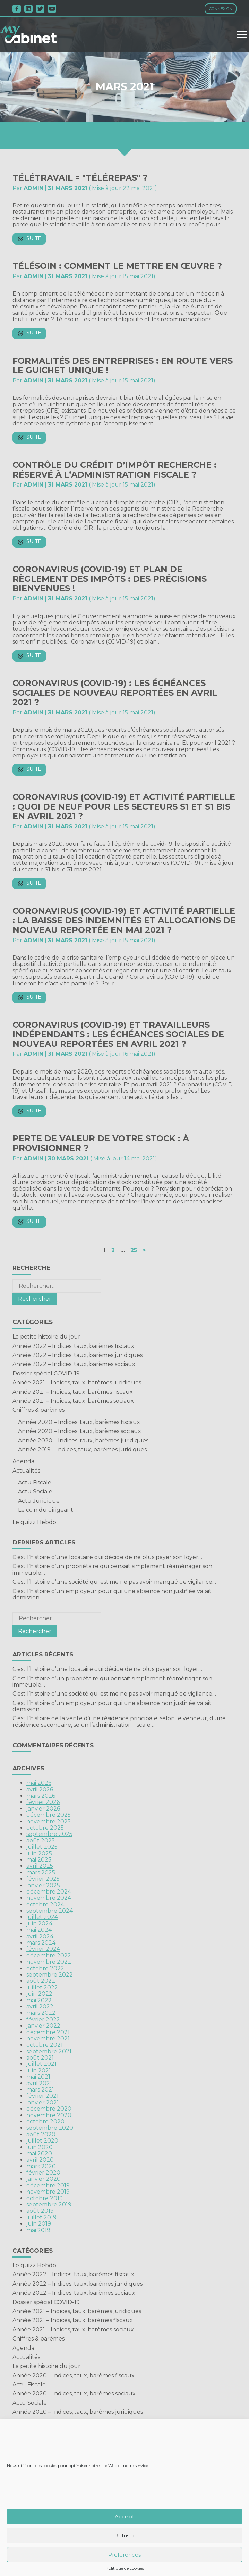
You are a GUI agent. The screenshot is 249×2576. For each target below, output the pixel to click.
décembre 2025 (48, 1815)
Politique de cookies (124, 2568)
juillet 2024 (42, 1917)
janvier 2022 (43, 2025)
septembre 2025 (49, 1834)
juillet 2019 (41, 2217)
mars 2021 (40, 2089)
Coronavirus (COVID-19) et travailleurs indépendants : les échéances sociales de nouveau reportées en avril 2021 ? (118, 1034)
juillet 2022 (42, 1987)
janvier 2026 (43, 1808)
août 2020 (40, 2134)
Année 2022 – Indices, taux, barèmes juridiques (77, 1355)
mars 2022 (40, 2013)
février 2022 (43, 2019)
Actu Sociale (35, 1491)
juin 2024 (39, 1923)
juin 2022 (39, 1993)
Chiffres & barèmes (38, 1410)
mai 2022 (39, 2000)
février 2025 (43, 1878)
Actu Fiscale (34, 1482)
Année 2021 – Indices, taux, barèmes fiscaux (72, 1392)
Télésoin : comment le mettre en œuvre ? (117, 266)
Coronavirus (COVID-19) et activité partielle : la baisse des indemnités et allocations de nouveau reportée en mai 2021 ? (124, 920)
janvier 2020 (43, 2179)
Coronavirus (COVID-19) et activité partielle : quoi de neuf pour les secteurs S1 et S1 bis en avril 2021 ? (123, 806)
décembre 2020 (48, 2108)
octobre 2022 (45, 1968)
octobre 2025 (45, 1827)
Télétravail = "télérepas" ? (79, 178)
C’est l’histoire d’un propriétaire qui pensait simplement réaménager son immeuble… (112, 1569)
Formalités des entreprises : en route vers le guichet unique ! (122, 365)
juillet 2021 (41, 2064)
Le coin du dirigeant (45, 1510)
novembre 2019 (48, 2191)
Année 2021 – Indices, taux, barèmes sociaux (73, 1401)
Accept (124, 2516)
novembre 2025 (48, 1821)
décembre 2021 (48, 2032)
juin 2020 (39, 2147)
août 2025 (40, 1840)
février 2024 (43, 1949)
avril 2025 (39, 1866)
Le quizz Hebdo (34, 1522)
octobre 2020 (45, 2121)
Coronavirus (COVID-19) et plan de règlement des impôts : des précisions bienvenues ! (109, 578)
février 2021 (42, 2096)
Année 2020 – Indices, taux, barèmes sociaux (79, 1431)
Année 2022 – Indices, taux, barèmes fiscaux (73, 1346)
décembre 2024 (48, 1891)
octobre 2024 (45, 1904)
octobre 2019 (44, 2198)
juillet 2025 (42, 1847)
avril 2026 (39, 1789)
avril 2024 (39, 1936)
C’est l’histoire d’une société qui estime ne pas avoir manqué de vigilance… (114, 1582)
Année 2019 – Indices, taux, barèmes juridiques (82, 1449)
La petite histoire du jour (46, 1336)
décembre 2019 (48, 2185)
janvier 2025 (43, 1885)
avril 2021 (39, 2083)
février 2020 (43, 2172)
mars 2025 (40, 1872)
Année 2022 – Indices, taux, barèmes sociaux (73, 1364)
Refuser (124, 2535)
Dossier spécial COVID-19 (46, 1373)
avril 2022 (39, 2006)
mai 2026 (38, 1783)
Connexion (220, 8)
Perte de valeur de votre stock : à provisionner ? (100, 1143)
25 (133, 1250)
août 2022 (40, 1981)
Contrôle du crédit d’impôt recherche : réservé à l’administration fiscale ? (114, 470)
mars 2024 (40, 1942)
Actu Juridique (39, 1501)
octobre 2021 (44, 2044)
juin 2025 (39, 1853)
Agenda (23, 1461)
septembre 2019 (48, 2204)
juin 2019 (38, 2223)
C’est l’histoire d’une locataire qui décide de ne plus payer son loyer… (107, 1557)
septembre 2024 (49, 1910)
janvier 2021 (42, 2102)
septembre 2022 (49, 1974)
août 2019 (40, 2211)
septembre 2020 (49, 2127)
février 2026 (43, 1802)
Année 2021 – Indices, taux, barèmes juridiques (76, 1382)
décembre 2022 (48, 1955)
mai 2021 (38, 2076)
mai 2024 (39, 1930)
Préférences (124, 2554)
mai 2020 (39, 2153)
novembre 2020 (48, 2115)
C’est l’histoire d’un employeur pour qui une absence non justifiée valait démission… (112, 1594)
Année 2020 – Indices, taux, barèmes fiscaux (79, 1422)
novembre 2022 (48, 1961)
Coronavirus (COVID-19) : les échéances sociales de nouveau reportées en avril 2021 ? (114, 692)
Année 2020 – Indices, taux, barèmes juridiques (83, 1440)
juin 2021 (38, 2070)
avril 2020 (40, 2159)
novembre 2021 (48, 2038)
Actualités (26, 1470)
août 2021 (40, 2057)
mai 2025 (38, 1859)
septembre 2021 (48, 2051)
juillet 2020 (42, 2140)
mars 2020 (41, 2166)
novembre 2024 (48, 1898)
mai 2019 (38, 2230)
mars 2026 (40, 1795)
